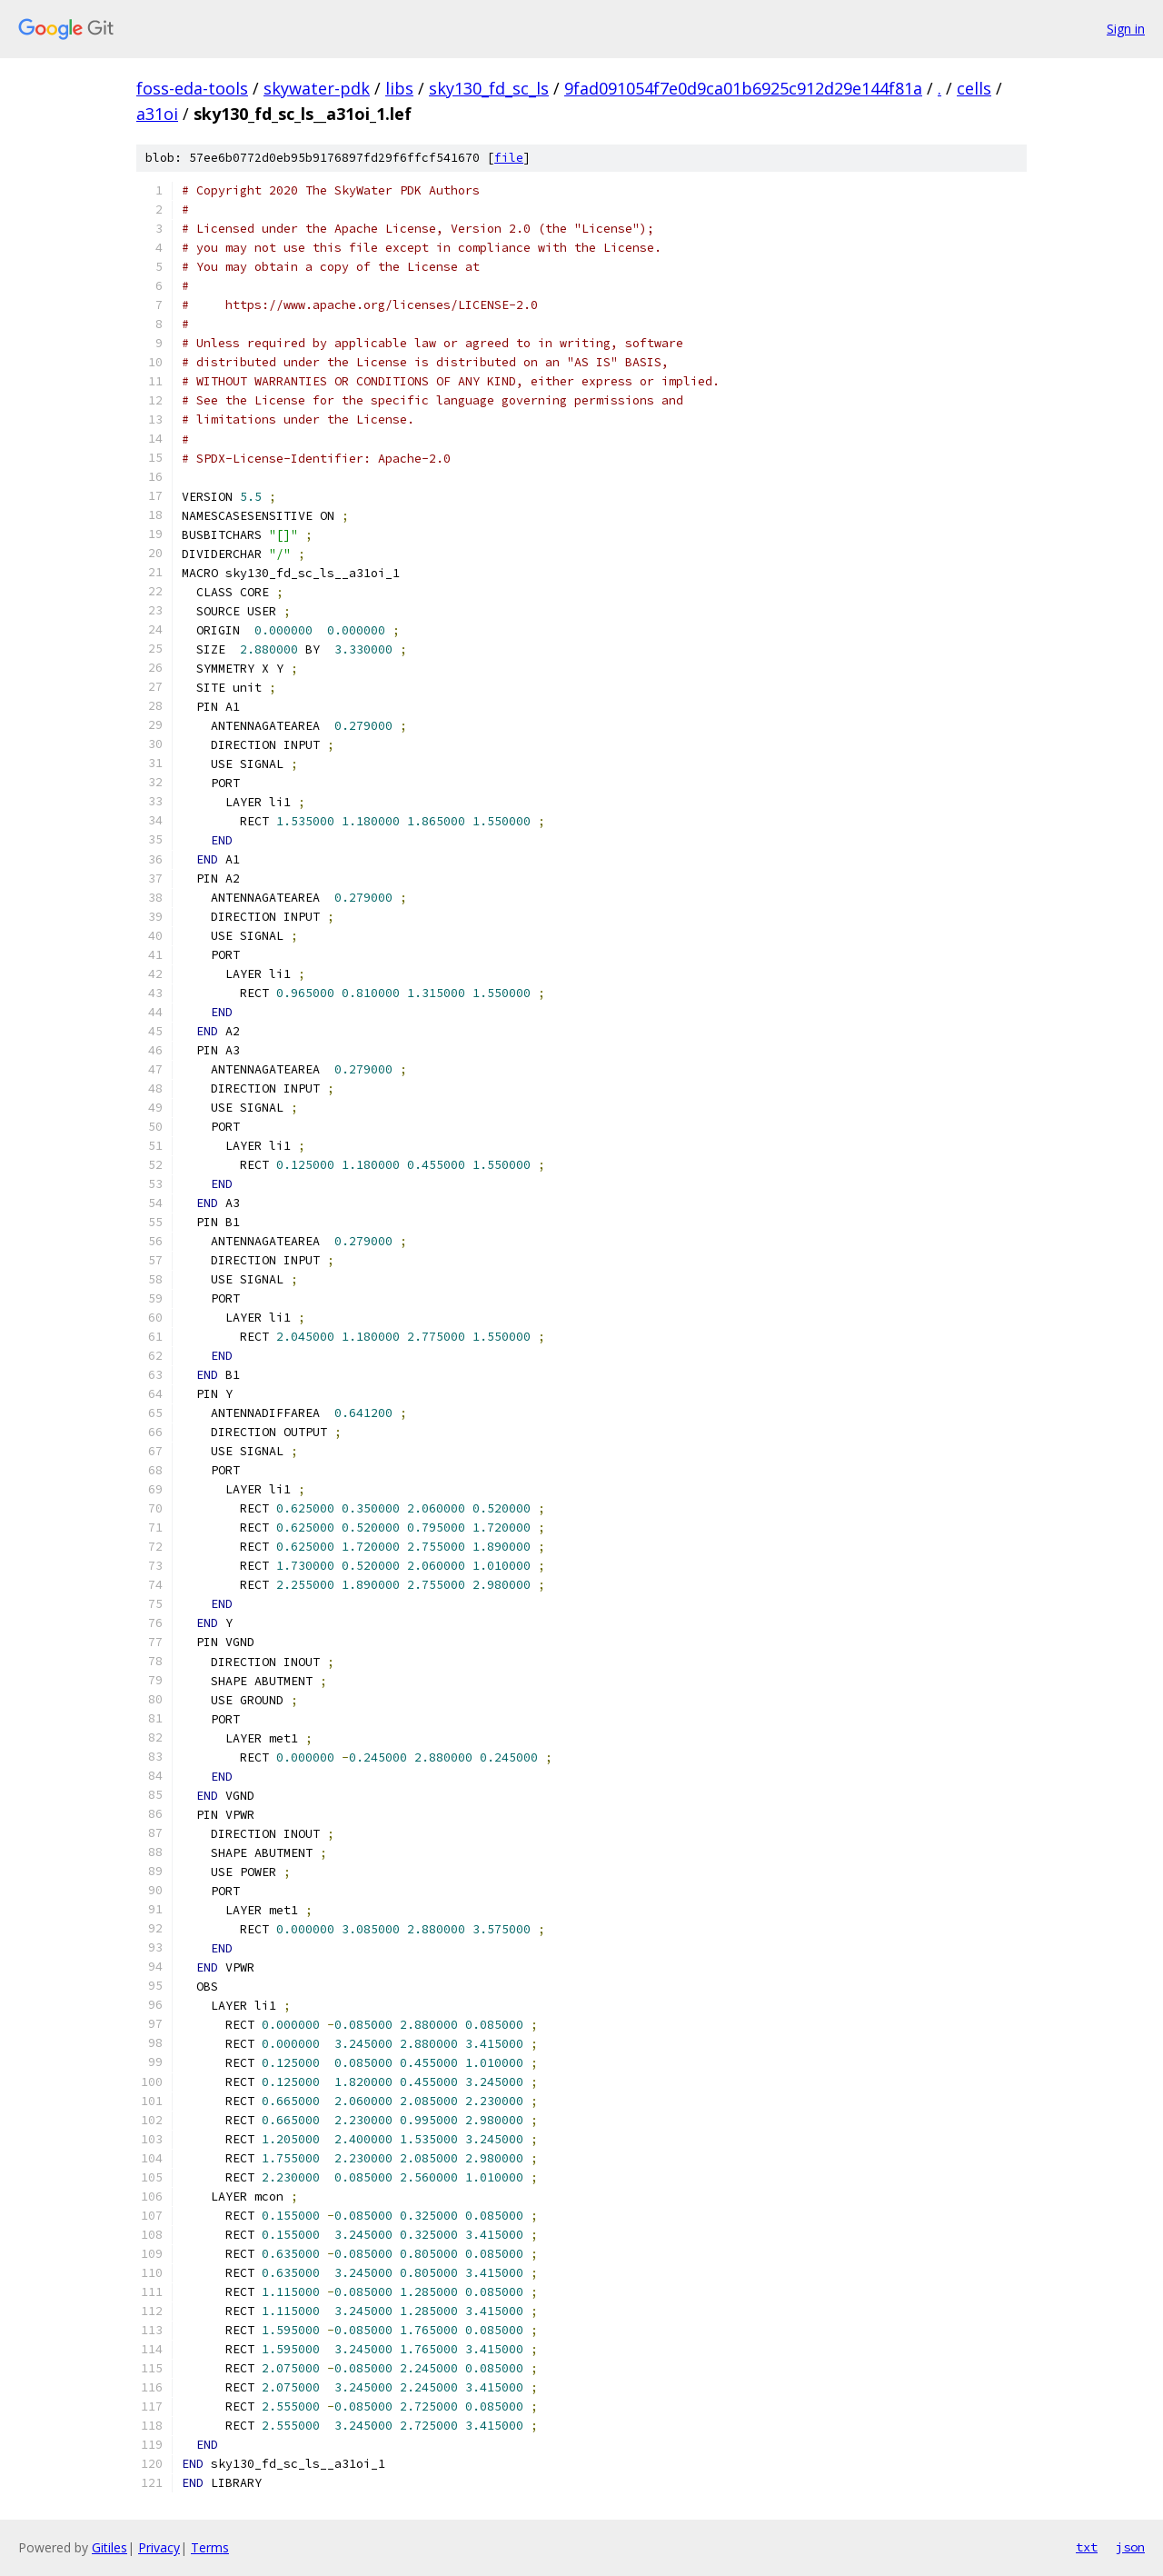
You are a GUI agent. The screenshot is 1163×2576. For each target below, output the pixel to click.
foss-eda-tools (192, 88)
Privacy (159, 2547)
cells (974, 88)
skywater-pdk (316, 88)
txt (1087, 2547)
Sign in (1126, 28)
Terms (210, 2547)
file (508, 157)
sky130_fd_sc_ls (489, 88)
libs (399, 88)
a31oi (157, 114)
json (1130, 2547)
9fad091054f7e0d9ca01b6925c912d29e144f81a (743, 88)
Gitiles (109, 2547)
